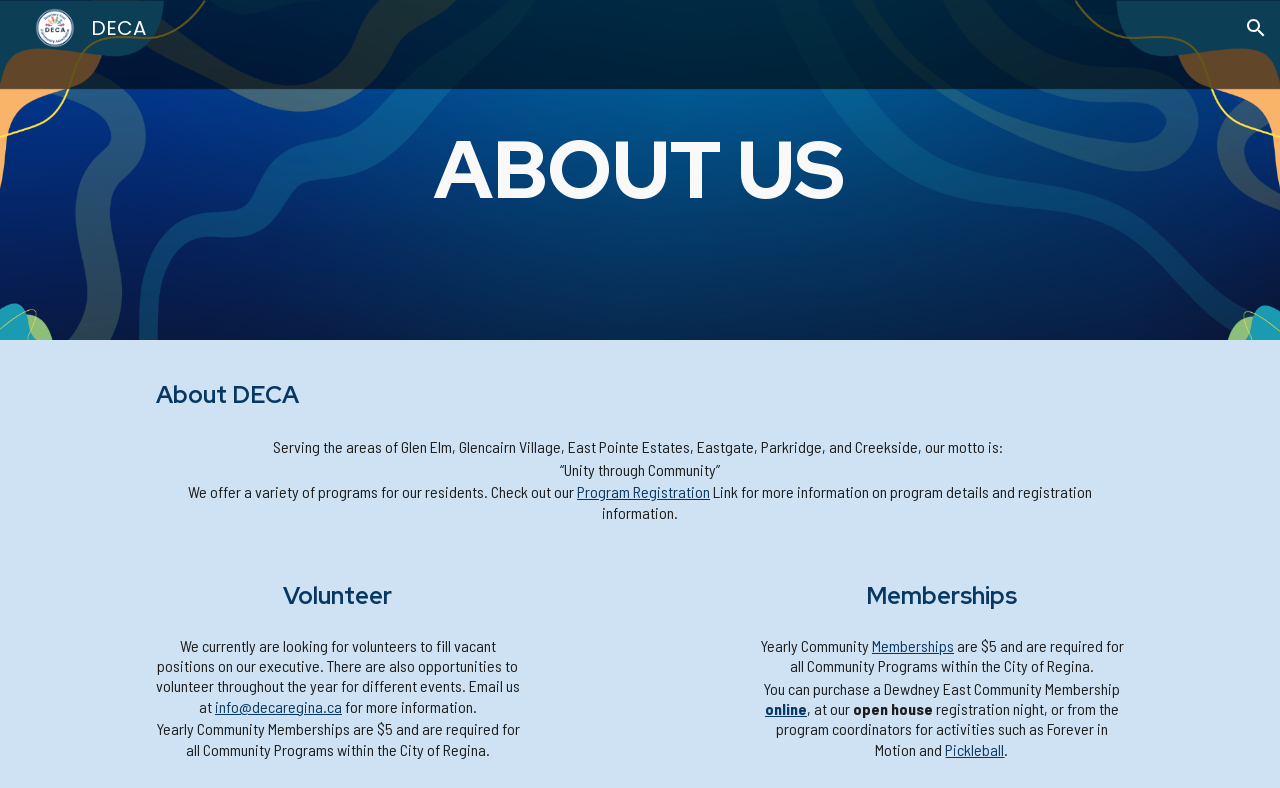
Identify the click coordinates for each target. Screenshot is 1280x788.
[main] (640, 170)
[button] (1256, 28)
